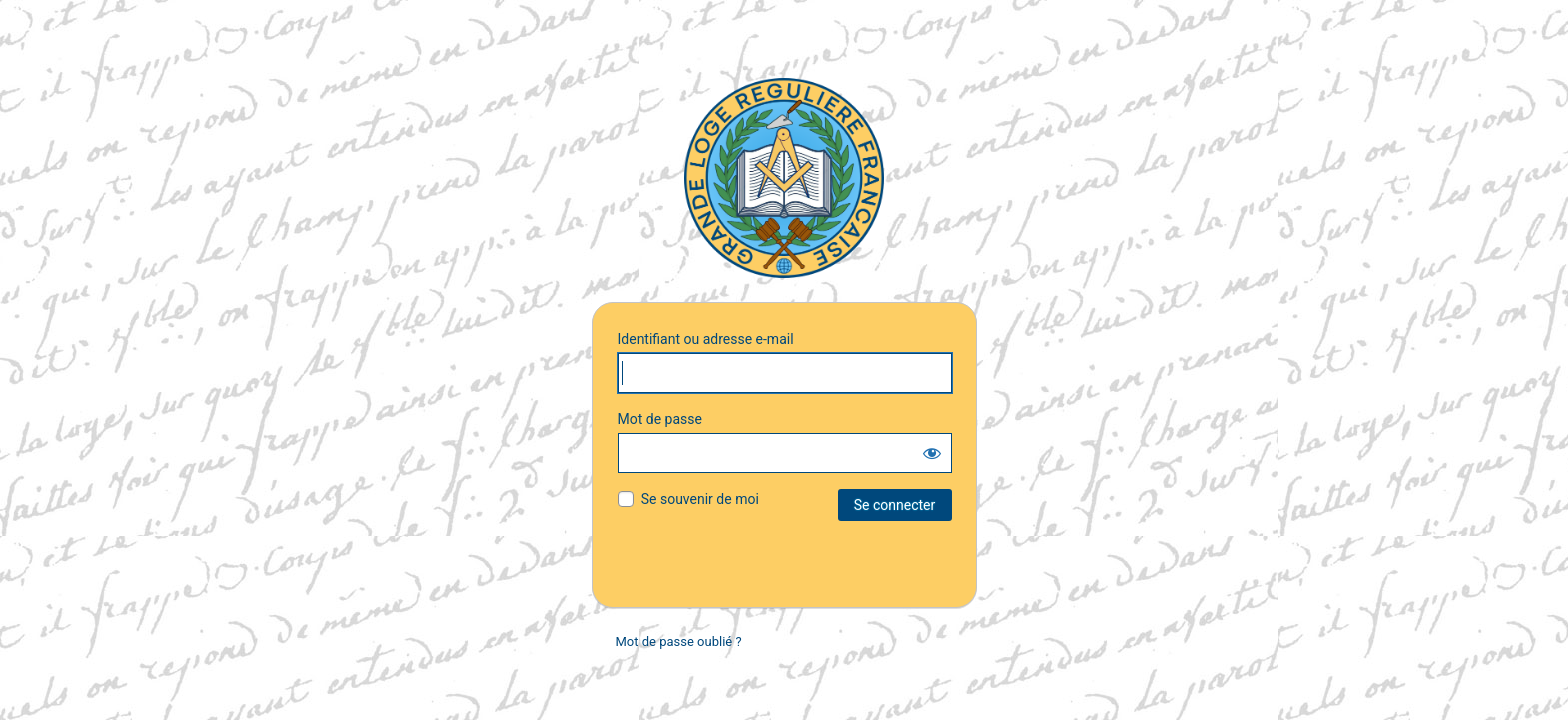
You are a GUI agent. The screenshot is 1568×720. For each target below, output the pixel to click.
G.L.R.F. (784, 178)
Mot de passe (660, 419)
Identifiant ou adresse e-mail (706, 339)
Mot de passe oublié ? (679, 641)
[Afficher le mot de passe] (932, 453)
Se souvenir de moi (700, 499)
